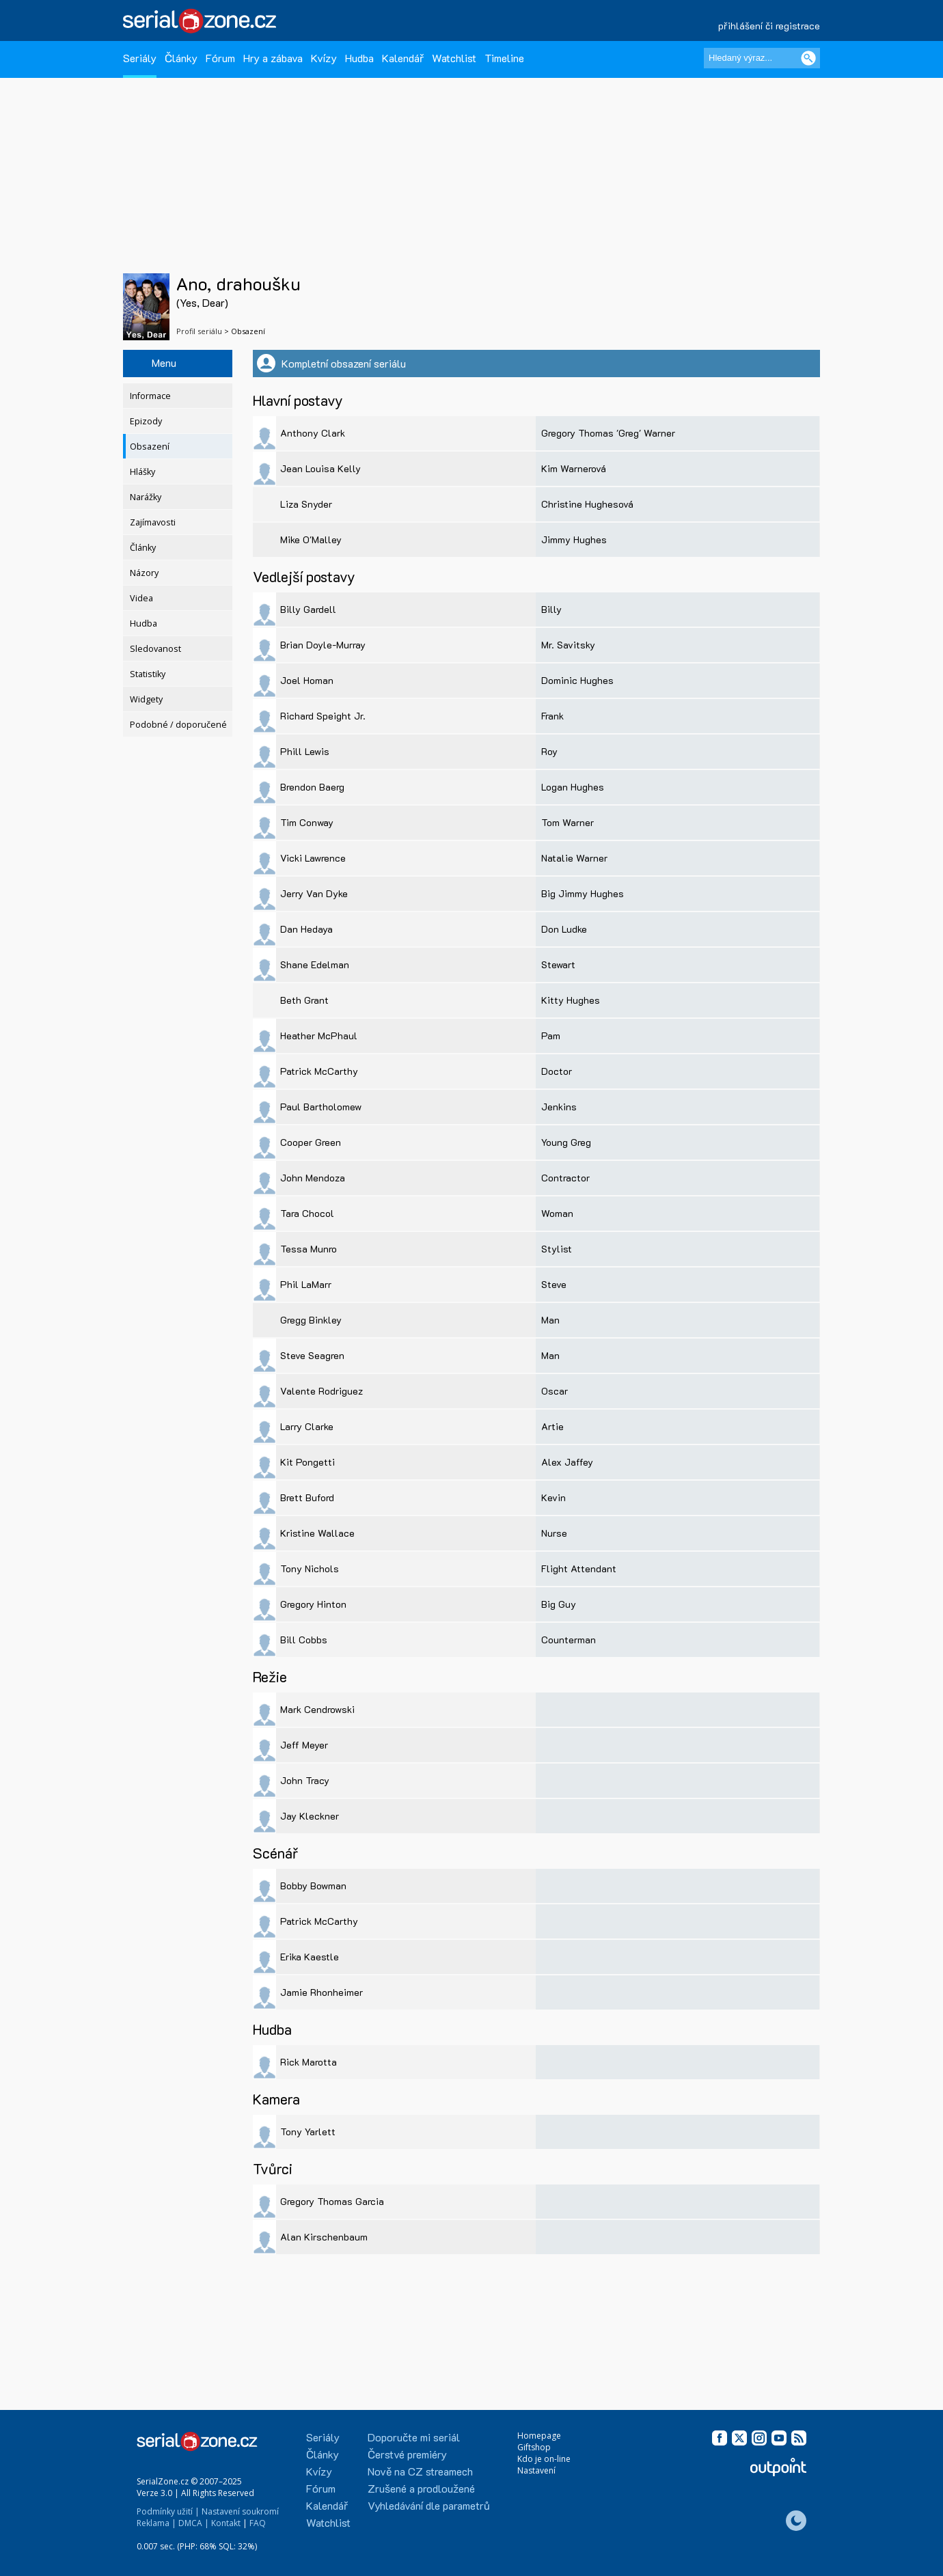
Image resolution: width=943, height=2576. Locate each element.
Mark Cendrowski (317, 1709)
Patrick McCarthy (319, 1071)
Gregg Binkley (311, 1319)
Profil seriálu (199, 331)
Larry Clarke (306, 1426)
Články (181, 58)
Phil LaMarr (305, 1284)
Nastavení (536, 2470)
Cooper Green (310, 1142)
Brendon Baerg (312, 786)
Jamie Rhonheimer (321, 1992)
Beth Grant (304, 1000)
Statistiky (147, 674)
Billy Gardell (308, 609)
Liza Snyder (306, 503)
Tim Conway (306, 822)
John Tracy (304, 1780)
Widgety (146, 699)
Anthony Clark (312, 432)
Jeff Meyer (304, 1744)
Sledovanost (155, 649)
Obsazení (149, 446)
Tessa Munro (308, 1248)
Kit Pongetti (307, 1461)
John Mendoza (312, 1177)
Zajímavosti (153, 522)
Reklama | (156, 2523)
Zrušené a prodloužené (421, 2488)
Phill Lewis (304, 751)
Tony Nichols (309, 1568)
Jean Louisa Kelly (320, 468)
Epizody (146, 421)
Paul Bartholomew (320, 1106)
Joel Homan (306, 680)
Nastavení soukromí (240, 2511)
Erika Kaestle (309, 1956)
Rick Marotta (308, 2061)
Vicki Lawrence (313, 857)
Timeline (504, 58)
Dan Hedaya (306, 928)
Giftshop (534, 2447)
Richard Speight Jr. (323, 715)
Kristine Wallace (317, 1532)
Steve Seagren (312, 1355)
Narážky (145, 497)
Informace (150, 396)
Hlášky (142, 472)
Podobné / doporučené (178, 724)
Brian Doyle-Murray (323, 644)
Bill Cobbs (303, 1639)
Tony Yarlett (308, 2131)
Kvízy (324, 58)
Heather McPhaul (318, 1035)
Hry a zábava (273, 58)
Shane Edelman (314, 964)
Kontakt (226, 2523)
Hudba (359, 58)
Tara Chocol (307, 1213)
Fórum (220, 58)
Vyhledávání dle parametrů (429, 2505)
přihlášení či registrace (769, 25)
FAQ (257, 2523)
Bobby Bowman (313, 1885)
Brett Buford (307, 1497)
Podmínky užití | (168, 2511)
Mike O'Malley (311, 539)
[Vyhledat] (808, 58)
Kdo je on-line (544, 2459)
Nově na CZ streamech (420, 2471)
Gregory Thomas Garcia (332, 2201)
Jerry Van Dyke (314, 893)
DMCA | (193, 2523)
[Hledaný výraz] (762, 58)
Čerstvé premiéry (407, 2454)
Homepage (539, 2435)
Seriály (139, 58)
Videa (141, 598)
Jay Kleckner (309, 1815)
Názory (144, 573)
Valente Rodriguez (321, 1390)
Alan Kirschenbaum (324, 2236)
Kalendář (403, 58)
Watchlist (454, 58)
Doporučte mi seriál (414, 2437)
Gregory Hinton (313, 1604)
